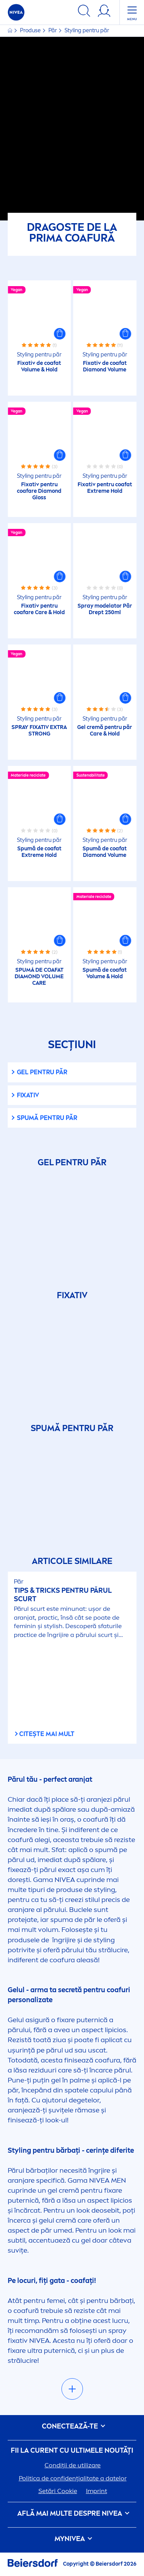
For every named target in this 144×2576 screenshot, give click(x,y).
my (72, 2539)
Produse (31, 30)
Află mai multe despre (72, 2514)
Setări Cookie (57, 2491)
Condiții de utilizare (73, 2465)
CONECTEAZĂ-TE (72, 2426)
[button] (60, 334)
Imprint (96, 2491)
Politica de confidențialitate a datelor (73, 2478)
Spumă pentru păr (47, 1118)
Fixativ (28, 1095)
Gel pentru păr (42, 1072)
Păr (53, 30)
